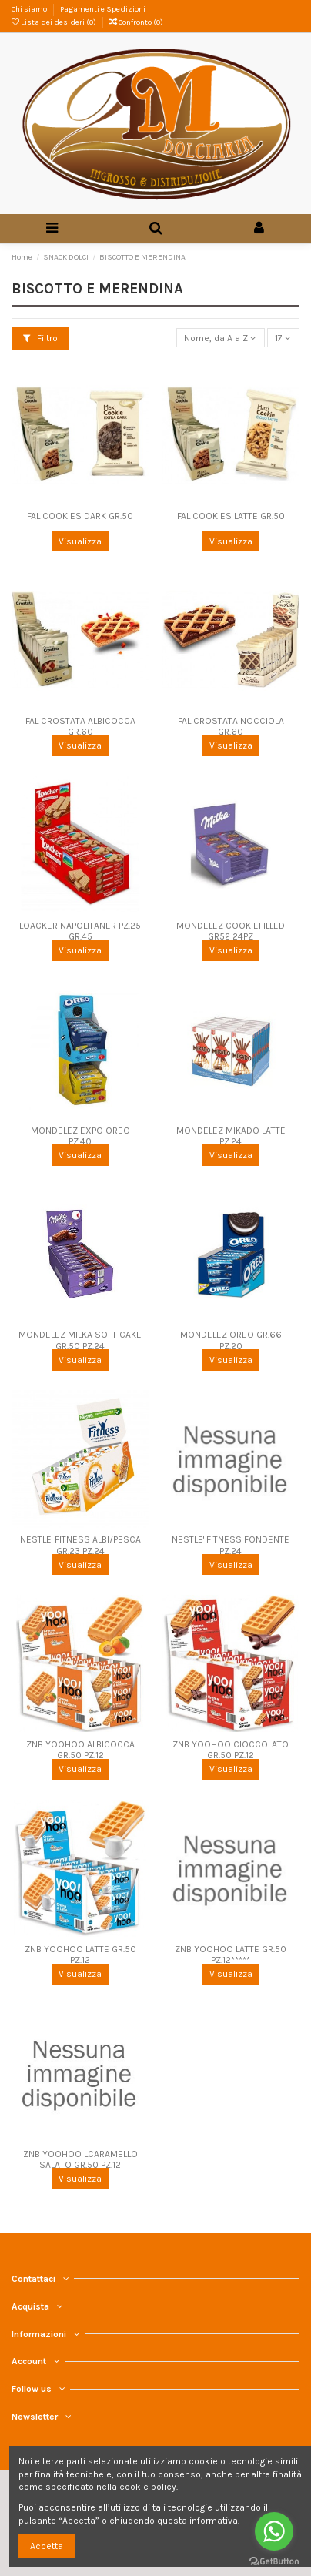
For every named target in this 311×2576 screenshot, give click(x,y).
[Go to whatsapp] (274, 2531)
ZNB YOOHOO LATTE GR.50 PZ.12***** (230, 1954)
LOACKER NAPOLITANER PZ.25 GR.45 (80, 931)
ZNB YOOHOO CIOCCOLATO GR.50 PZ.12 (230, 1749)
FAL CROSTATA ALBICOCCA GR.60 (80, 726)
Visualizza (80, 541)
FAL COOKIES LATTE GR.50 (231, 516)
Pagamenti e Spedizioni (102, 9)
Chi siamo (30, 9)
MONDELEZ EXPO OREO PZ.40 (80, 1136)
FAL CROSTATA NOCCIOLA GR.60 (231, 726)
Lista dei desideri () (55, 22)
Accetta (46, 2546)
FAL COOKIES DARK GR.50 (80, 516)
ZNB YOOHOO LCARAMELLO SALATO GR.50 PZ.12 (80, 2159)
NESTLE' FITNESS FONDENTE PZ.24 (230, 1545)
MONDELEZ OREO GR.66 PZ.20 (231, 1340)
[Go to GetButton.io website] (274, 2560)
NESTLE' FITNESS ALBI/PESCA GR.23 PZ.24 (80, 1545)
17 (283, 338)
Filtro (40, 338)
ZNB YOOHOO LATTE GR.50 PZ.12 (80, 1954)
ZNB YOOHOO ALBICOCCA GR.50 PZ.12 (80, 1749)
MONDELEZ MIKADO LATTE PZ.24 (231, 1136)
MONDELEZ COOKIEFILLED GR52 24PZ (230, 931)
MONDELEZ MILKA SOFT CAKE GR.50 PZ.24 (80, 1340)
